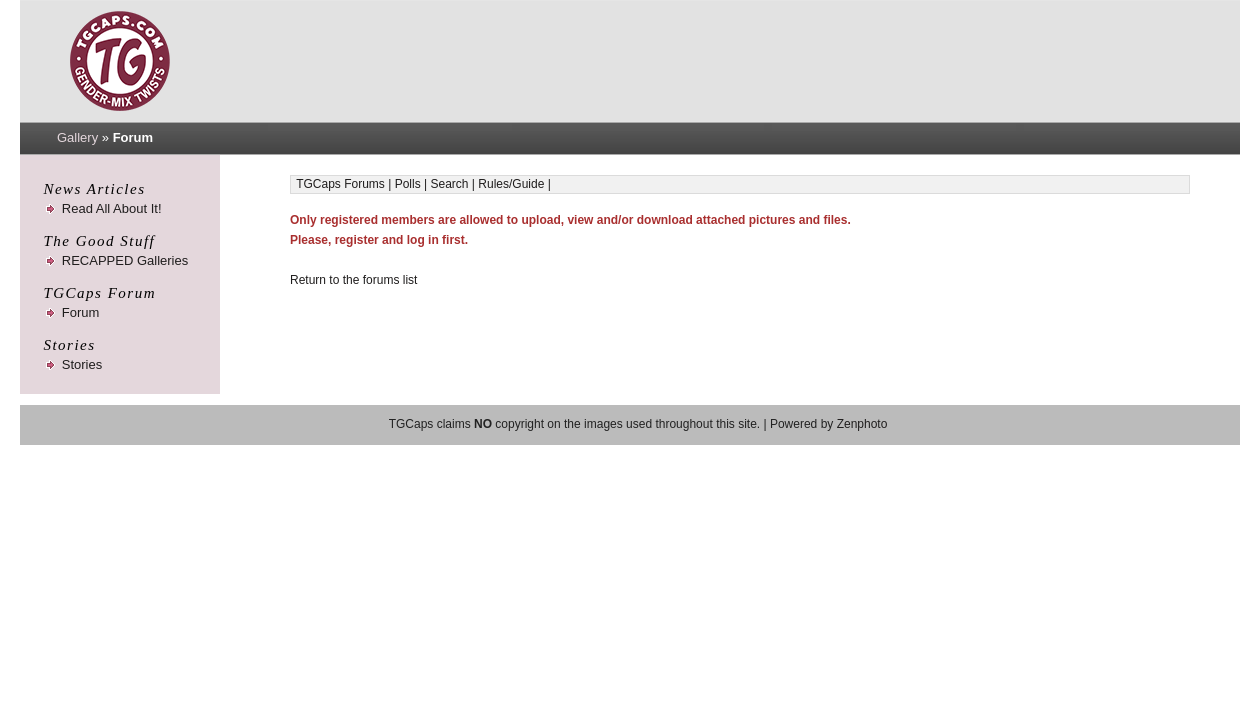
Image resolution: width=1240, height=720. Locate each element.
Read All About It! (112, 208)
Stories (82, 364)
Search (449, 184)
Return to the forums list (353, 280)
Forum (81, 312)
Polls (408, 184)
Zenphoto (862, 424)
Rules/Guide (511, 184)
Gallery (77, 137)
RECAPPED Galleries (125, 260)
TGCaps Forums (340, 184)
